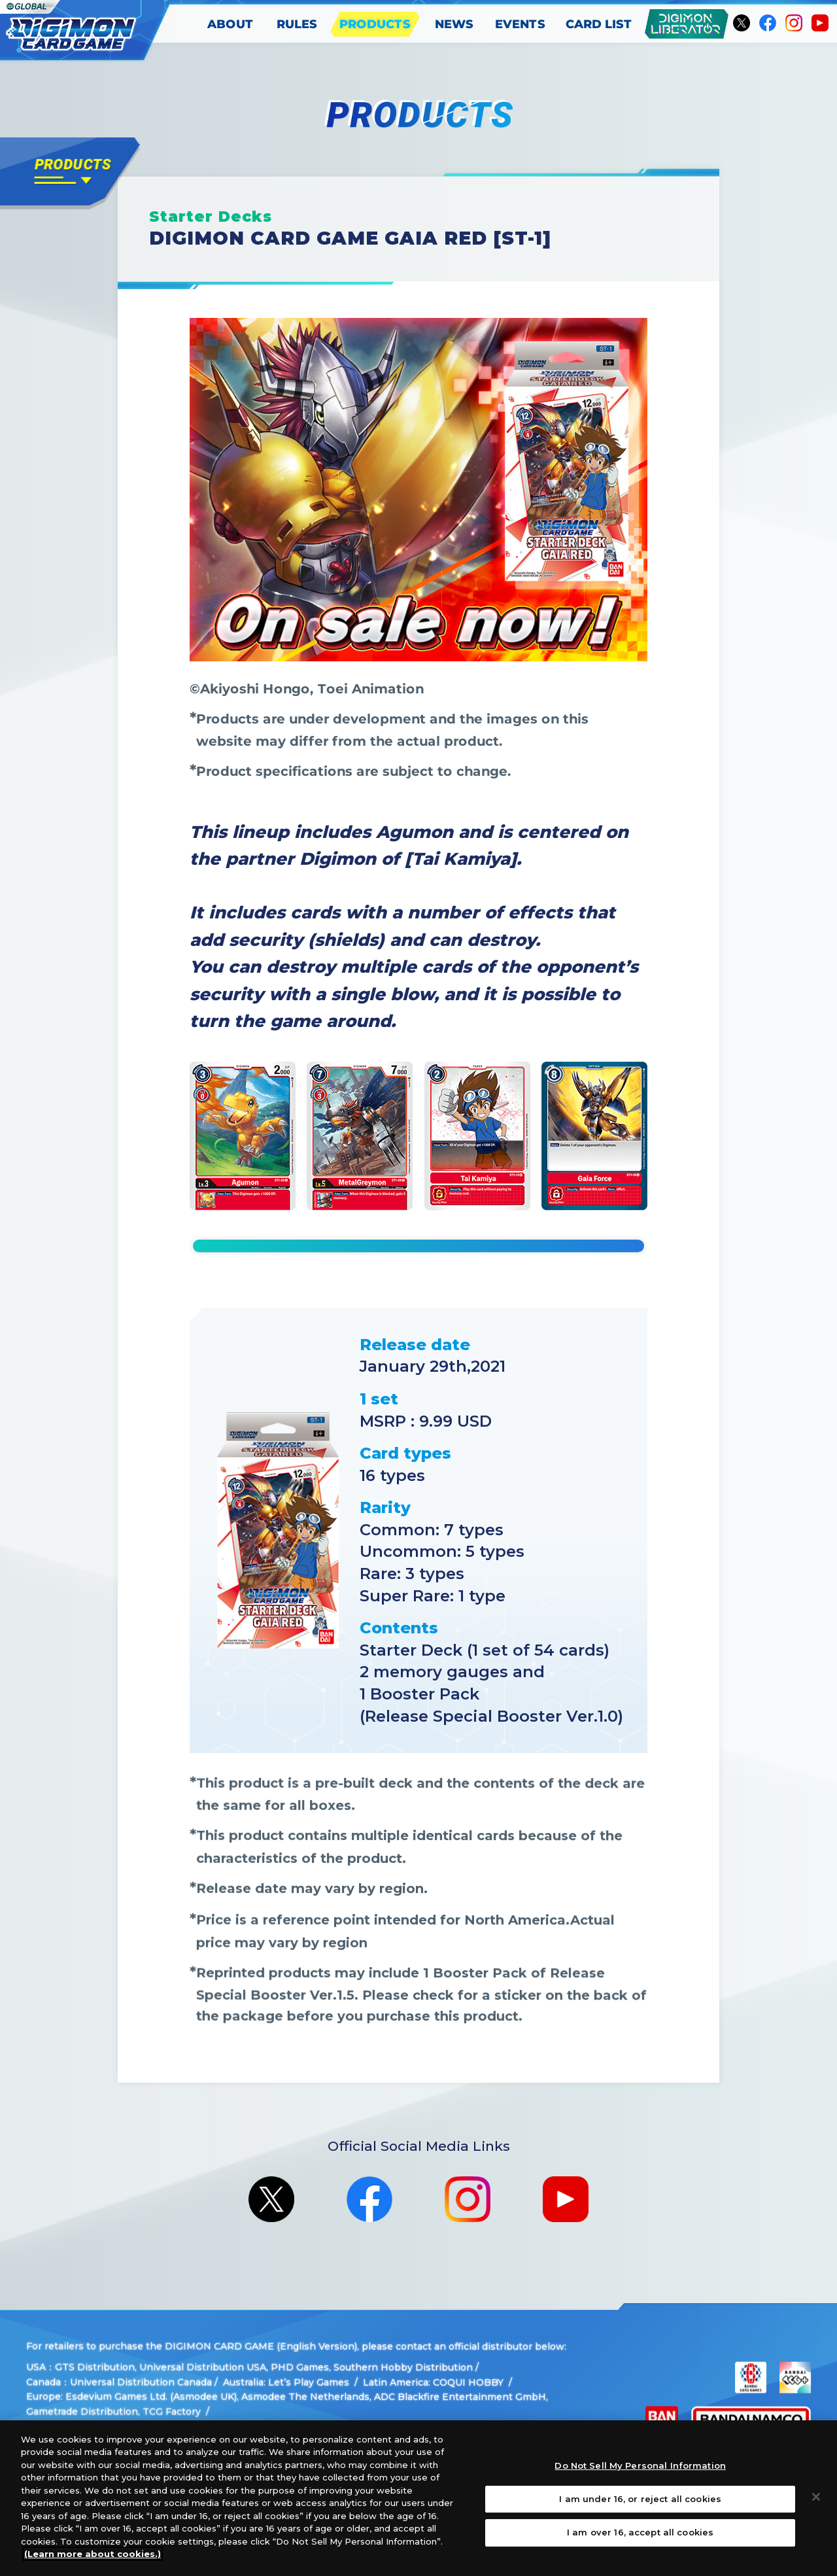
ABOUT (230, 24)
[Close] (816, 2496)
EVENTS (520, 24)
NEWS (454, 24)
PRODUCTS (375, 24)
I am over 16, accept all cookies (640, 2532)
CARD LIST (599, 24)
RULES (297, 24)
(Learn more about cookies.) (92, 2554)
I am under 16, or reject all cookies (640, 2499)
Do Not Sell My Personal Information (640, 2465)
